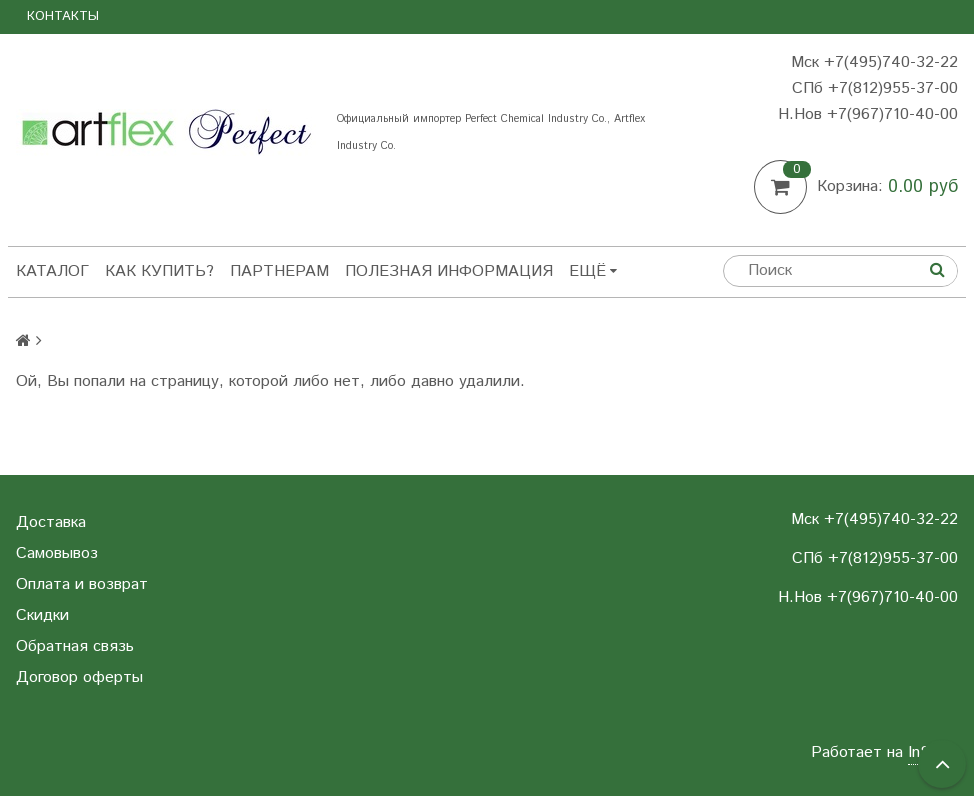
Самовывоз (57, 553)
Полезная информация (449, 271)
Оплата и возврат (82, 584)
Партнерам (279, 271)
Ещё (593, 271)
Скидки (42, 615)
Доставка (51, 522)
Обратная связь (75, 646)
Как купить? (159, 271)
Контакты (63, 16)
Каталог (52, 271)
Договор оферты (79, 677)
